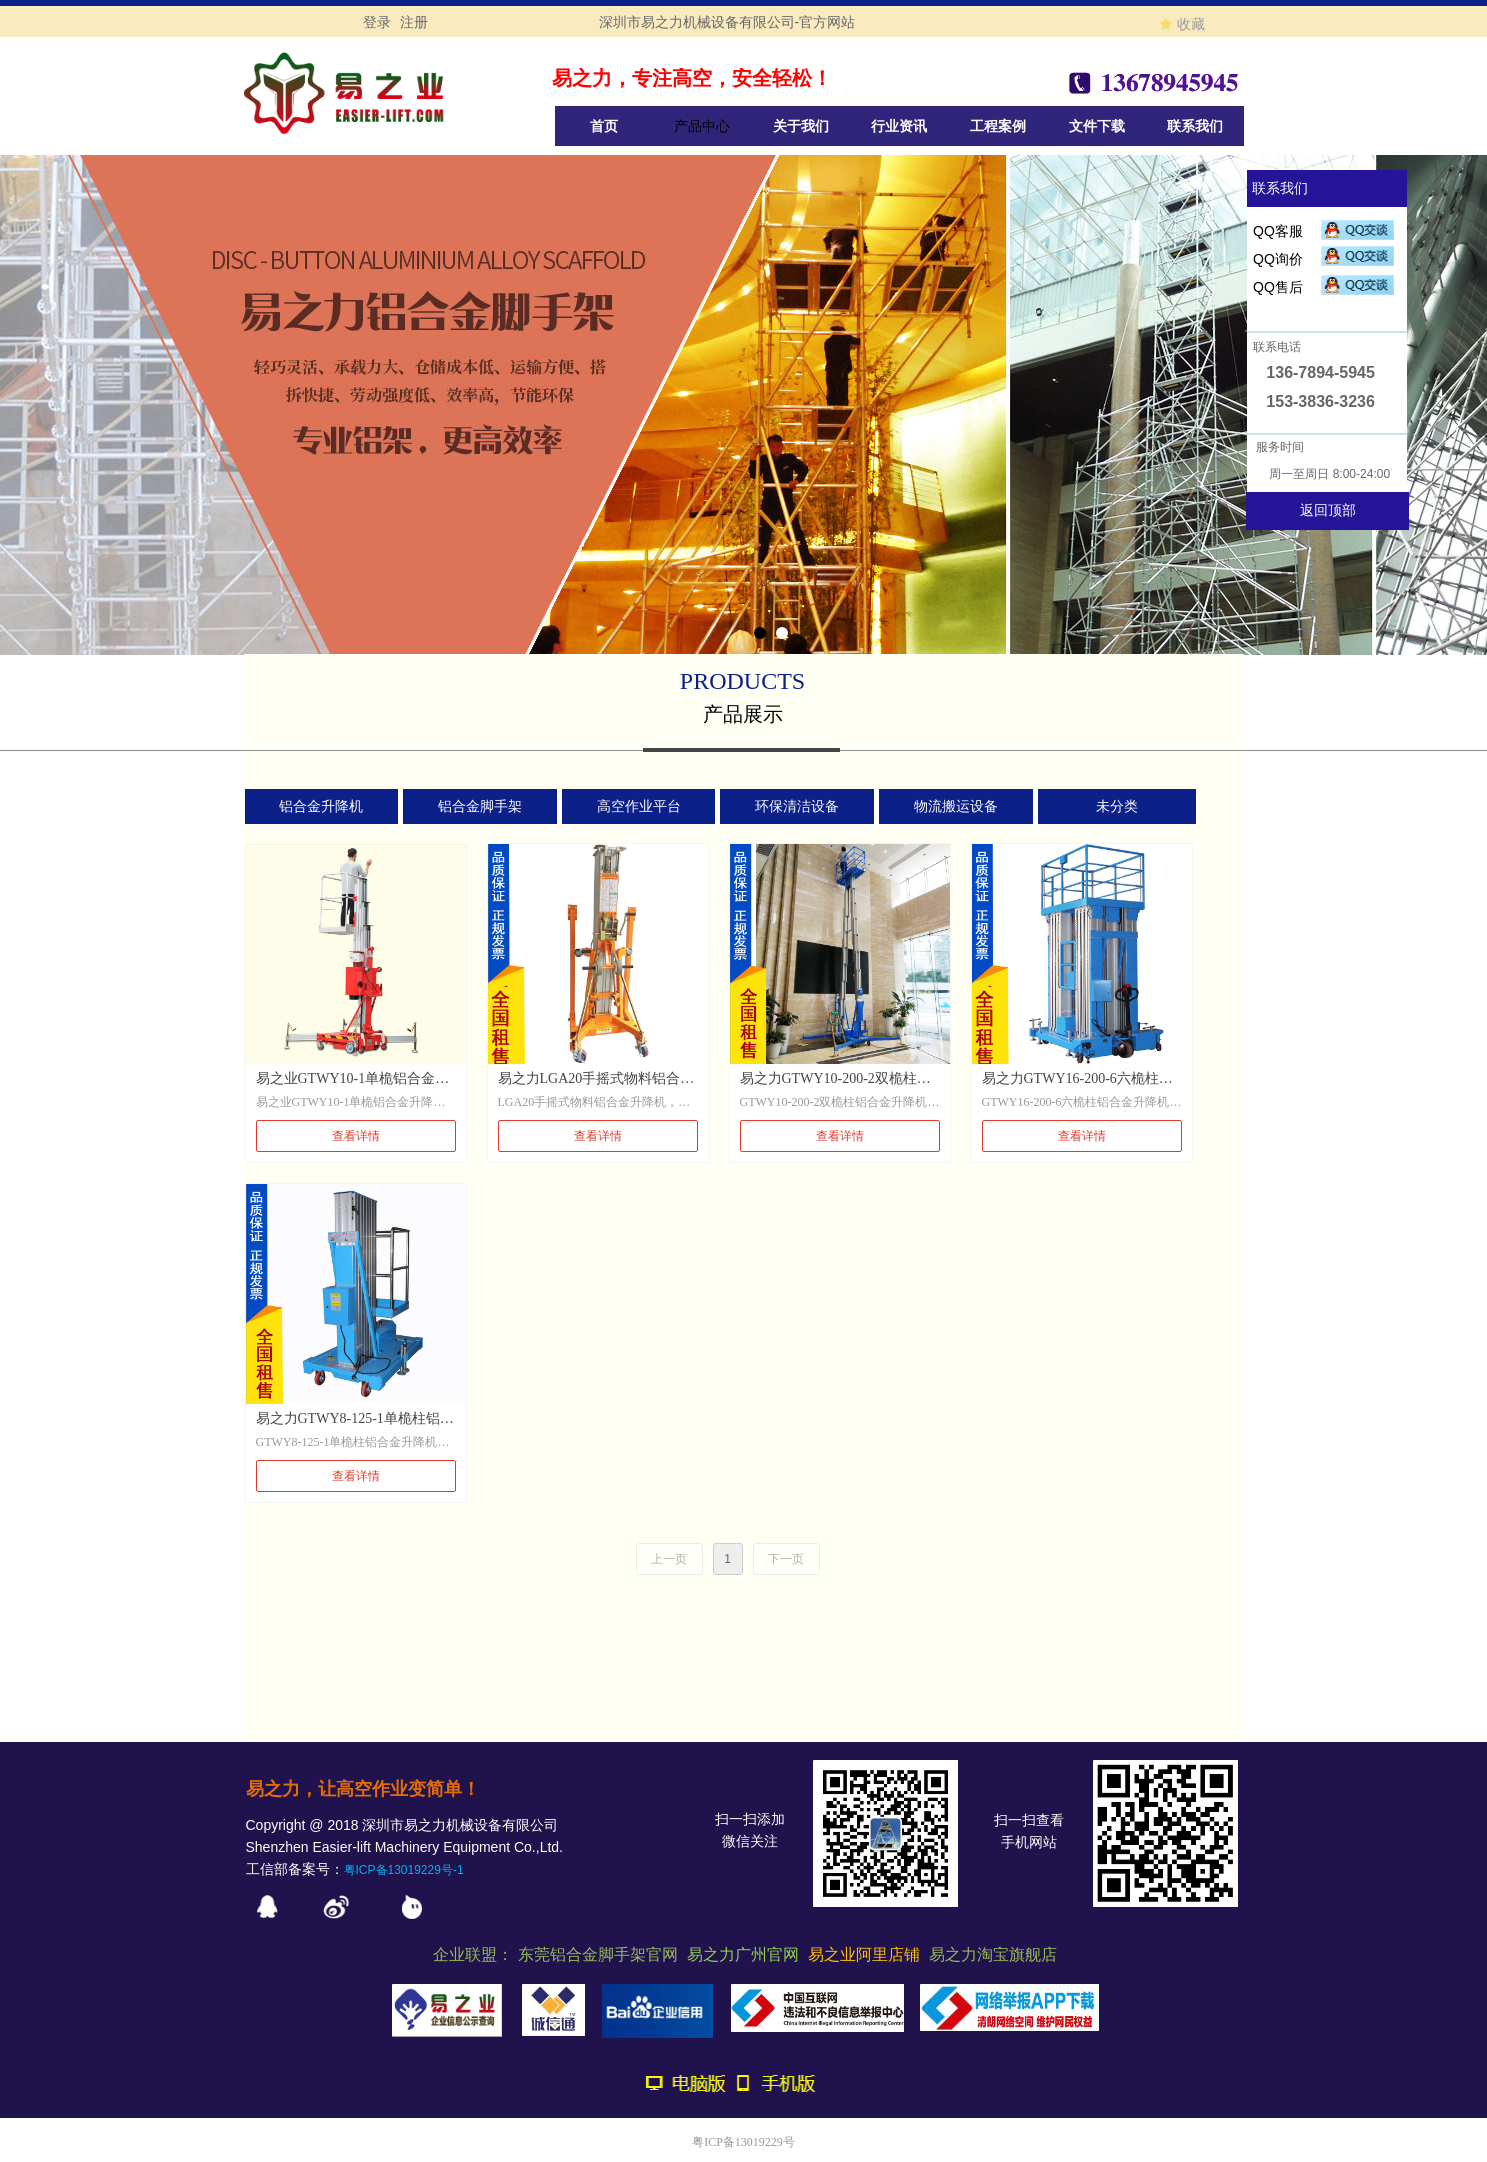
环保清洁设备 (797, 806)
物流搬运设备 (956, 806)
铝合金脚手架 (480, 806)
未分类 (1117, 806)
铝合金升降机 (321, 806)
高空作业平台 (639, 806)
